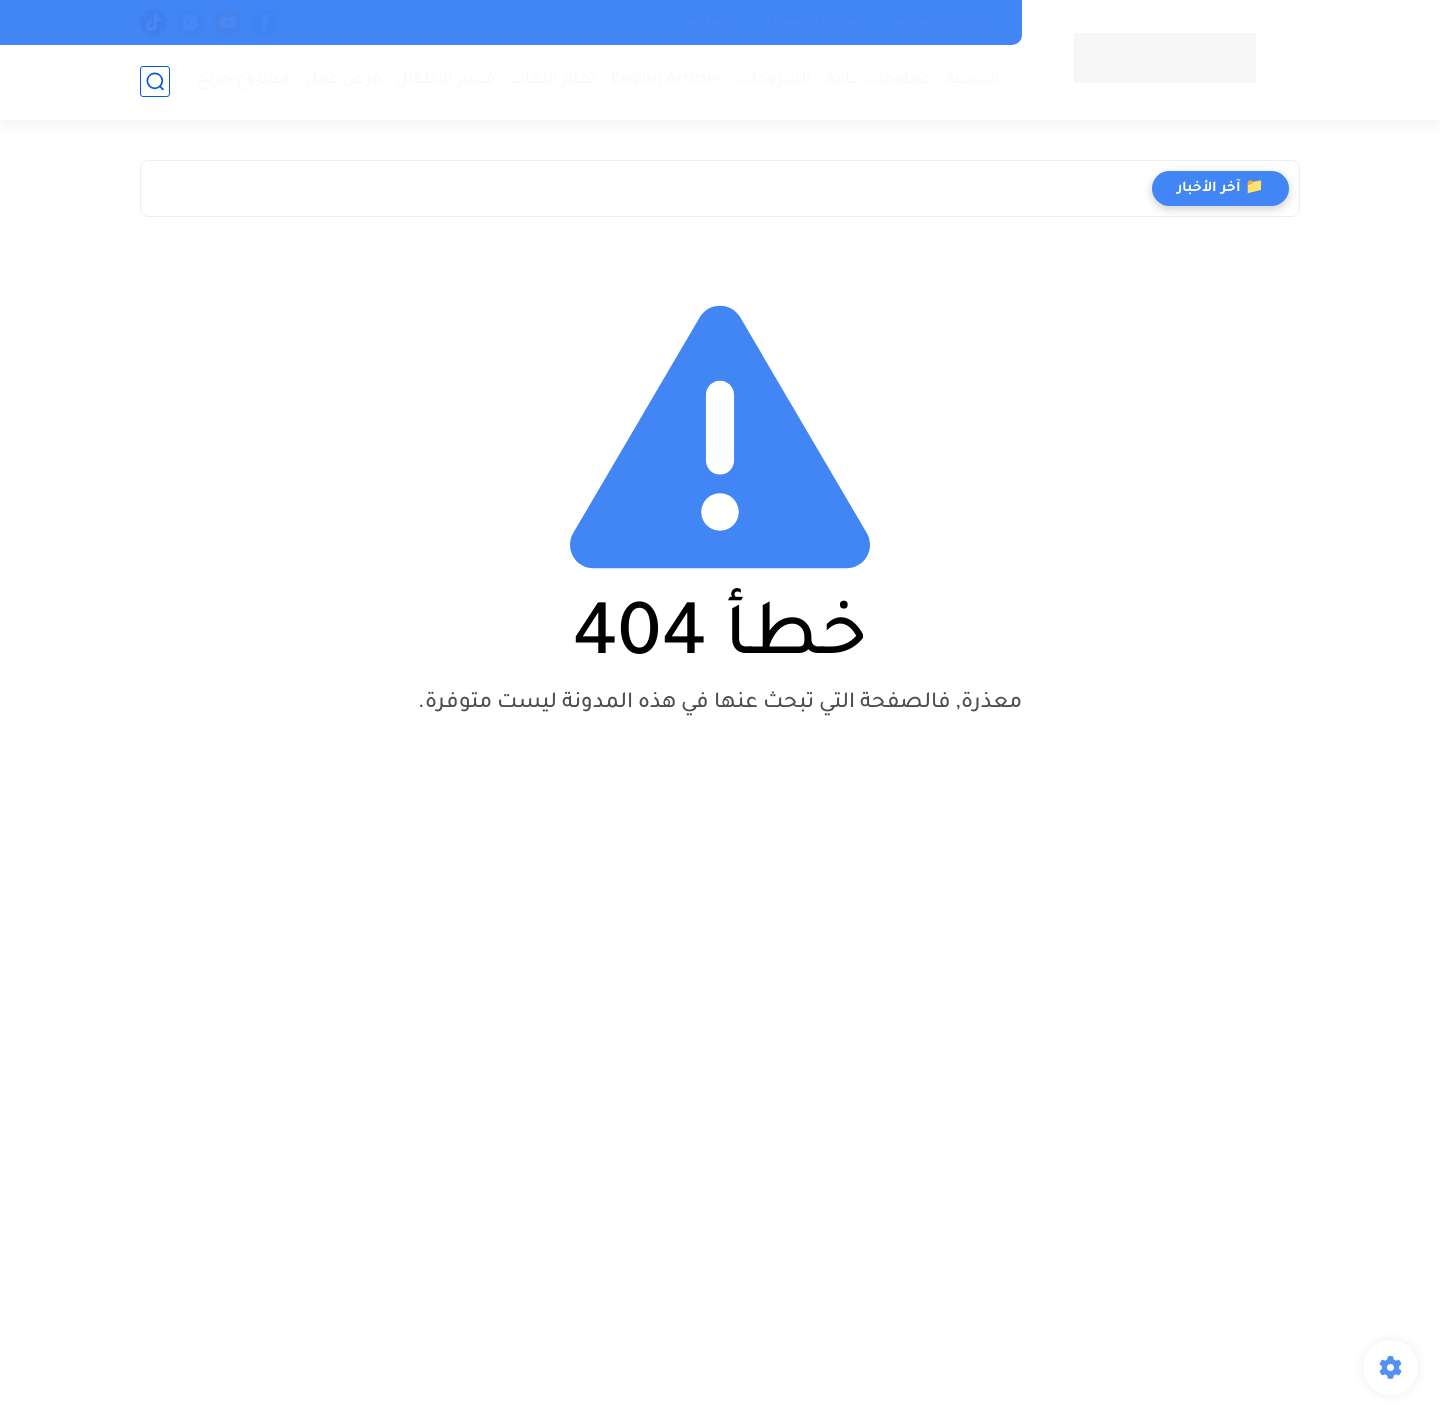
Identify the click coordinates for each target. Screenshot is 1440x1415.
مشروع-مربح (243, 80)
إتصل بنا (709, 22)
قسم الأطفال (445, 80)
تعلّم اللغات (553, 80)
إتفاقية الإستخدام (810, 22)
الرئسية (973, 80)
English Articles (666, 80)
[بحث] (155, 81)
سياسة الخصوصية (943, 22)
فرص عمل (343, 80)
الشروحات (774, 80)
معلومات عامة (878, 80)
